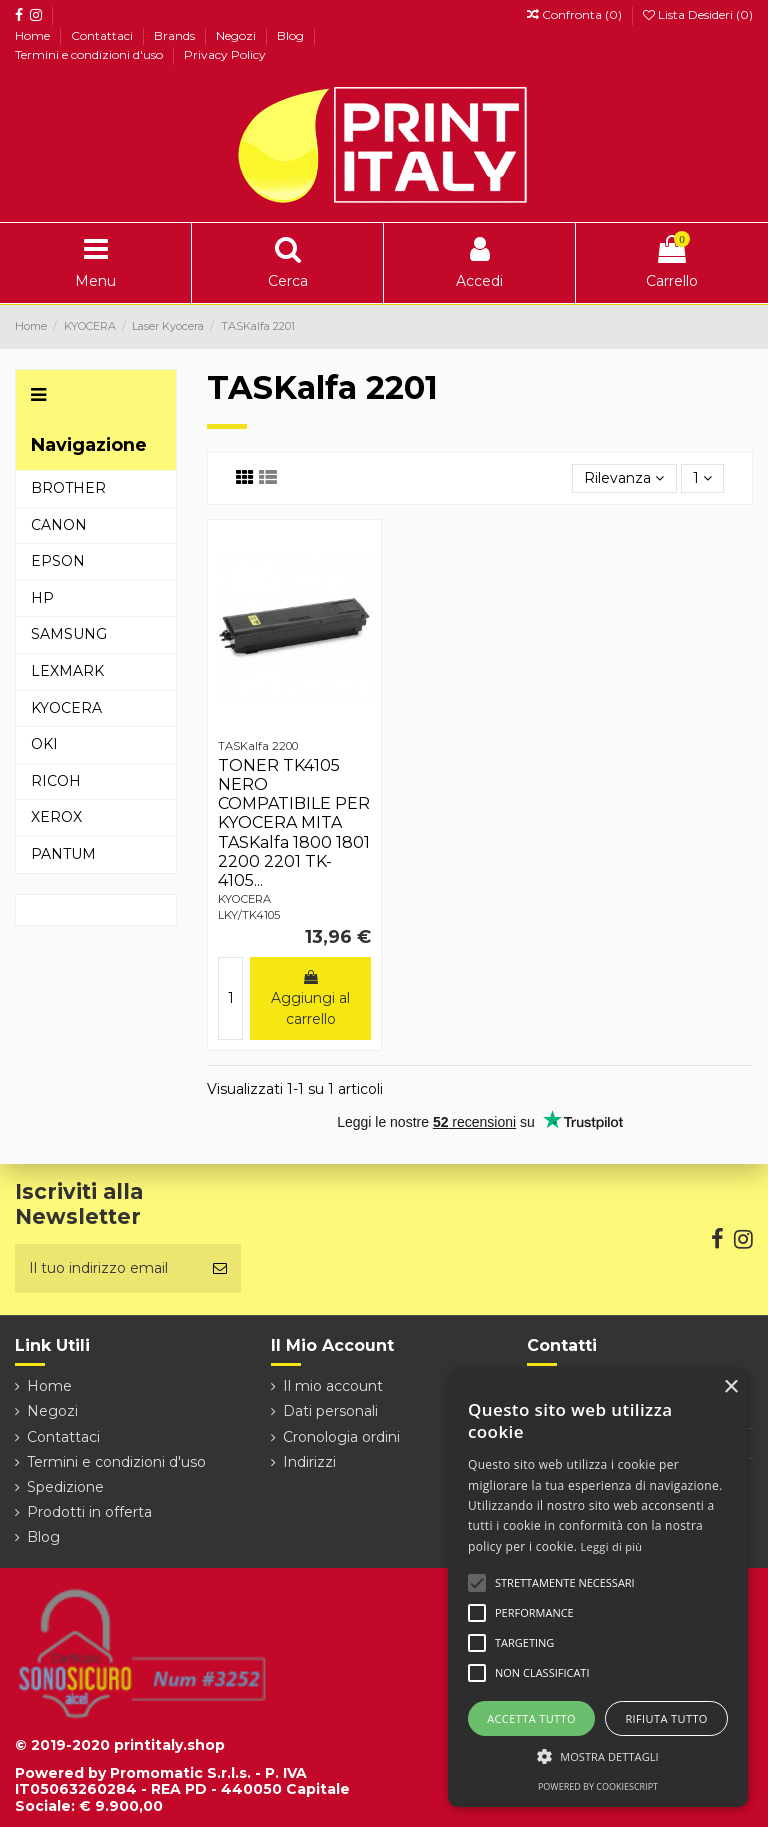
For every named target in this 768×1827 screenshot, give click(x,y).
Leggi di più (612, 1546)
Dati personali (330, 1411)
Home (34, 35)
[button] (598, 1756)
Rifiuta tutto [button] (666, 1718)
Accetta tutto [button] (531, 1718)
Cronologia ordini (341, 1437)
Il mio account (333, 1386)
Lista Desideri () (698, 14)
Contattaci (103, 35)
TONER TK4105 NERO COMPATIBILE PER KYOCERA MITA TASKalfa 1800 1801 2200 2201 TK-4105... (294, 823)
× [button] (730, 1387)
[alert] (598, 1588)
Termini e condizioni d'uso (90, 54)
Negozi (237, 35)
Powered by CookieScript (598, 1786)
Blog (292, 35)
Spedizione (65, 1487)
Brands (176, 35)
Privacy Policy (225, 54)
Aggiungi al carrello (310, 999)
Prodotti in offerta (89, 1512)
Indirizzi (309, 1462)
